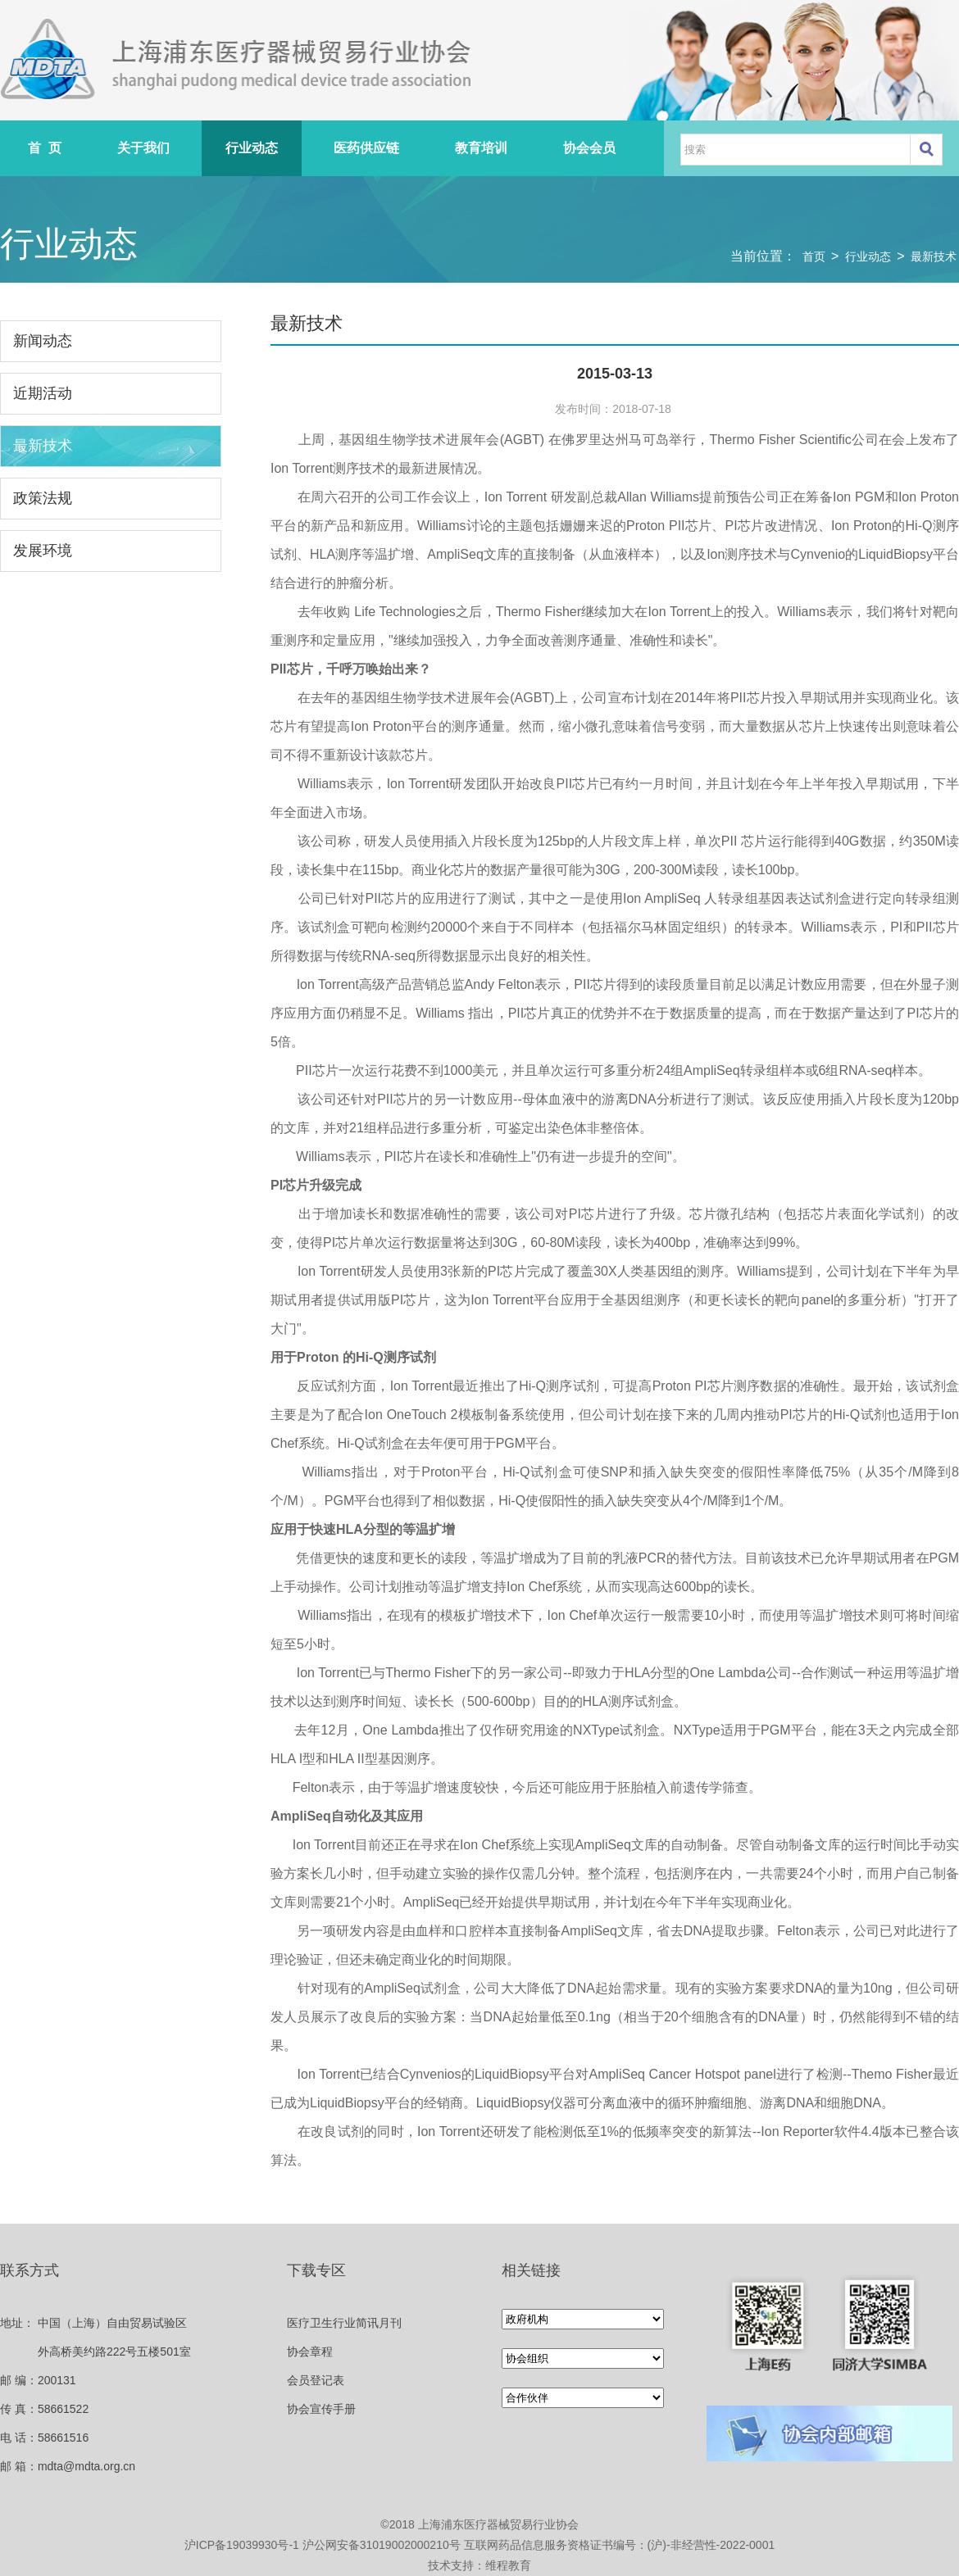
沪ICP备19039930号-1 (241, 2544)
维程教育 (508, 2565)
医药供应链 (366, 148)
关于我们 (143, 148)
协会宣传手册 (321, 2408)
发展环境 (42, 550)
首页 (813, 256)
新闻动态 (42, 341)
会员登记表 (315, 2380)
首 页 (44, 148)
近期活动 (42, 393)
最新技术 (934, 256)
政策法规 (42, 498)
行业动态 (251, 148)
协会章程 (310, 2351)
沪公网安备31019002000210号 (381, 2544)
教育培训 (481, 148)
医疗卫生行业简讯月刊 (344, 2322)
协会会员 (589, 148)
